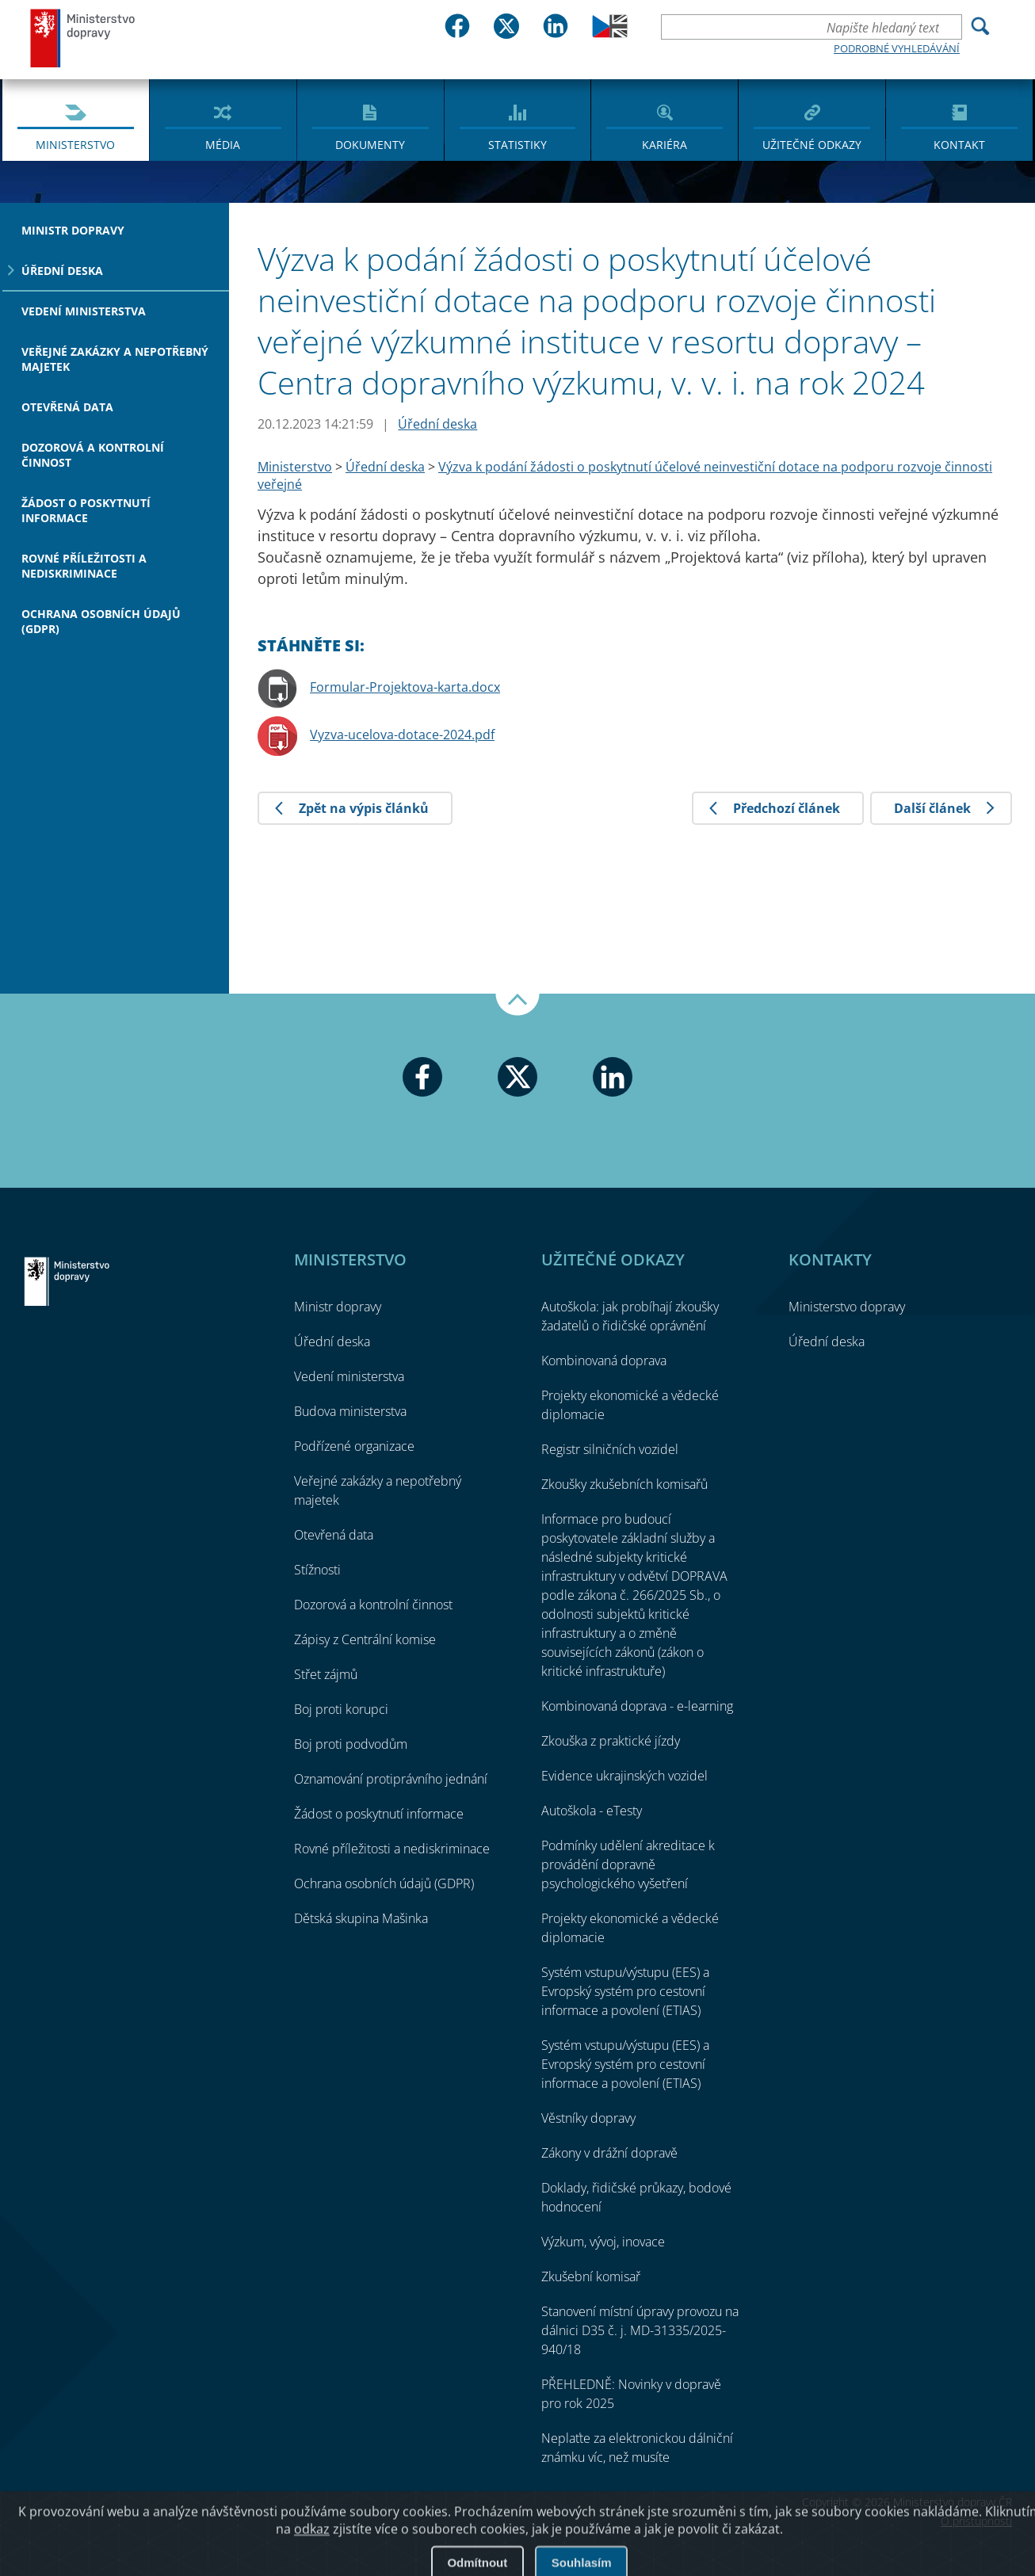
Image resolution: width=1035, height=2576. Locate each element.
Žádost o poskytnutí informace (86, 510)
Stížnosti (317, 1569)
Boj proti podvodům (350, 1744)
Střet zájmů (325, 1674)
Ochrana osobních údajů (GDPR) (101, 621)
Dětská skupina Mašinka (361, 1918)
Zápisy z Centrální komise (365, 1639)
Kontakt (959, 144)
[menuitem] (75, 119)
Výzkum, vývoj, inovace (603, 2241)
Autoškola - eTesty (591, 1810)
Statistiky (517, 144)
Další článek (932, 808)
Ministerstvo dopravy (83, 37)
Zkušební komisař (590, 2276)
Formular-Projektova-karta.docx (405, 687)
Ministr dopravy (72, 230)
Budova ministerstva (350, 1411)
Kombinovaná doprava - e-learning (637, 1706)
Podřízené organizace (354, 1446)
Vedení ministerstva (83, 311)
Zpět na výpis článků (364, 808)
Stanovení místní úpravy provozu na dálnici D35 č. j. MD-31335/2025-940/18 (640, 2330)
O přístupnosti (976, 2520)
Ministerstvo (75, 144)
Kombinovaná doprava (603, 1360)
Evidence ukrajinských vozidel (624, 1775)
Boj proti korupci (341, 1709)
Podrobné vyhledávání (897, 48)
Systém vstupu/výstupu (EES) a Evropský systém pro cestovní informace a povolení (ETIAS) (625, 1991)
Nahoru (517, 1005)
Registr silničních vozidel (609, 1449)
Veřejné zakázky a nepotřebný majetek (114, 359)
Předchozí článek (786, 808)
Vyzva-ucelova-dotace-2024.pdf (402, 734)
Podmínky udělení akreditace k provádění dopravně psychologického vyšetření (628, 1864)
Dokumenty (370, 144)
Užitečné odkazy (811, 144)
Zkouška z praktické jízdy (610, 1741)
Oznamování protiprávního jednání (390, 1779)
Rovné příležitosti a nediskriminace (84, 566)
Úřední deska (62, 270)
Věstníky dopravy (588, 2118)
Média (222, 144)
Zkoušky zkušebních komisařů (624, 1484)
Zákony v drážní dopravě (609, 2153)
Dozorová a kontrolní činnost (92, 455)
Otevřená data (67, 406)
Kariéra (664, 144)
